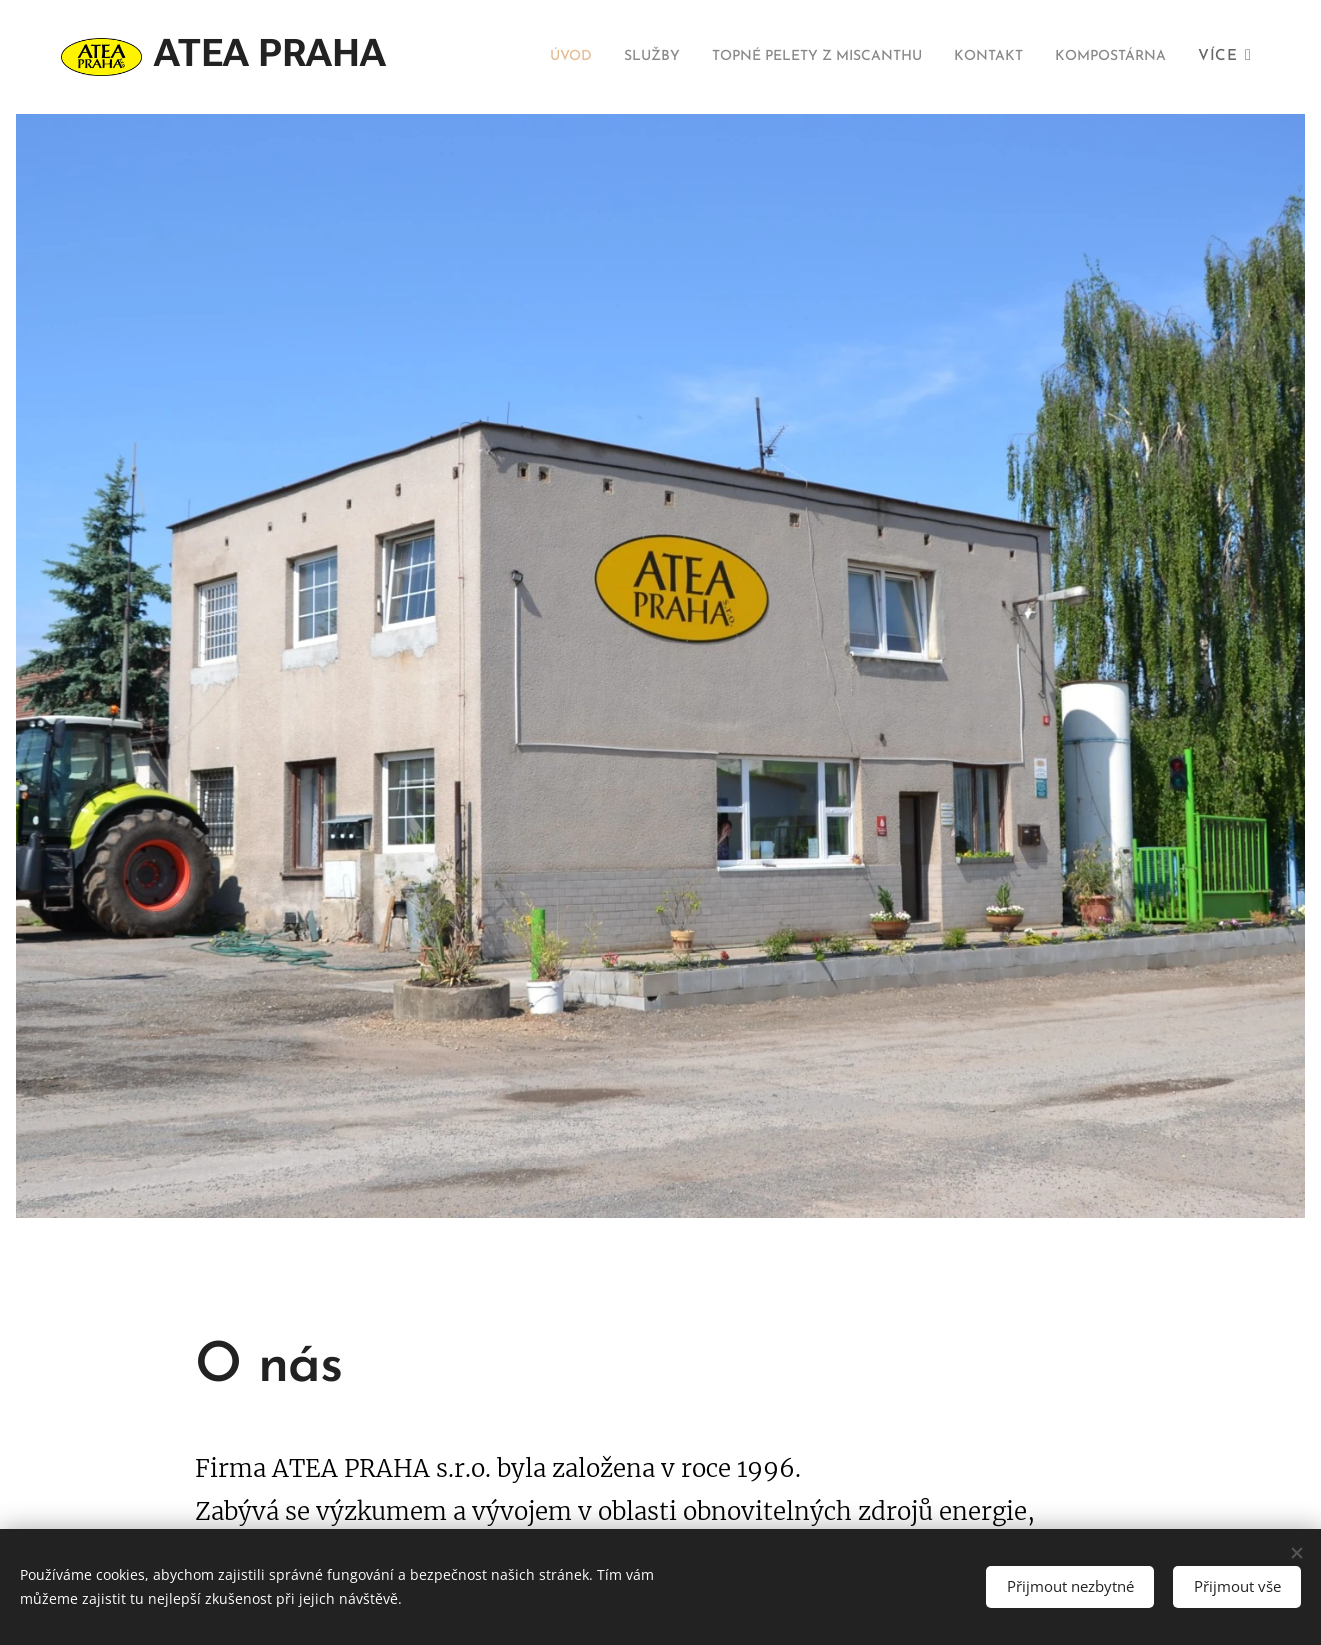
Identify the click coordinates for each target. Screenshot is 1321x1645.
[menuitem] (659, 57)
